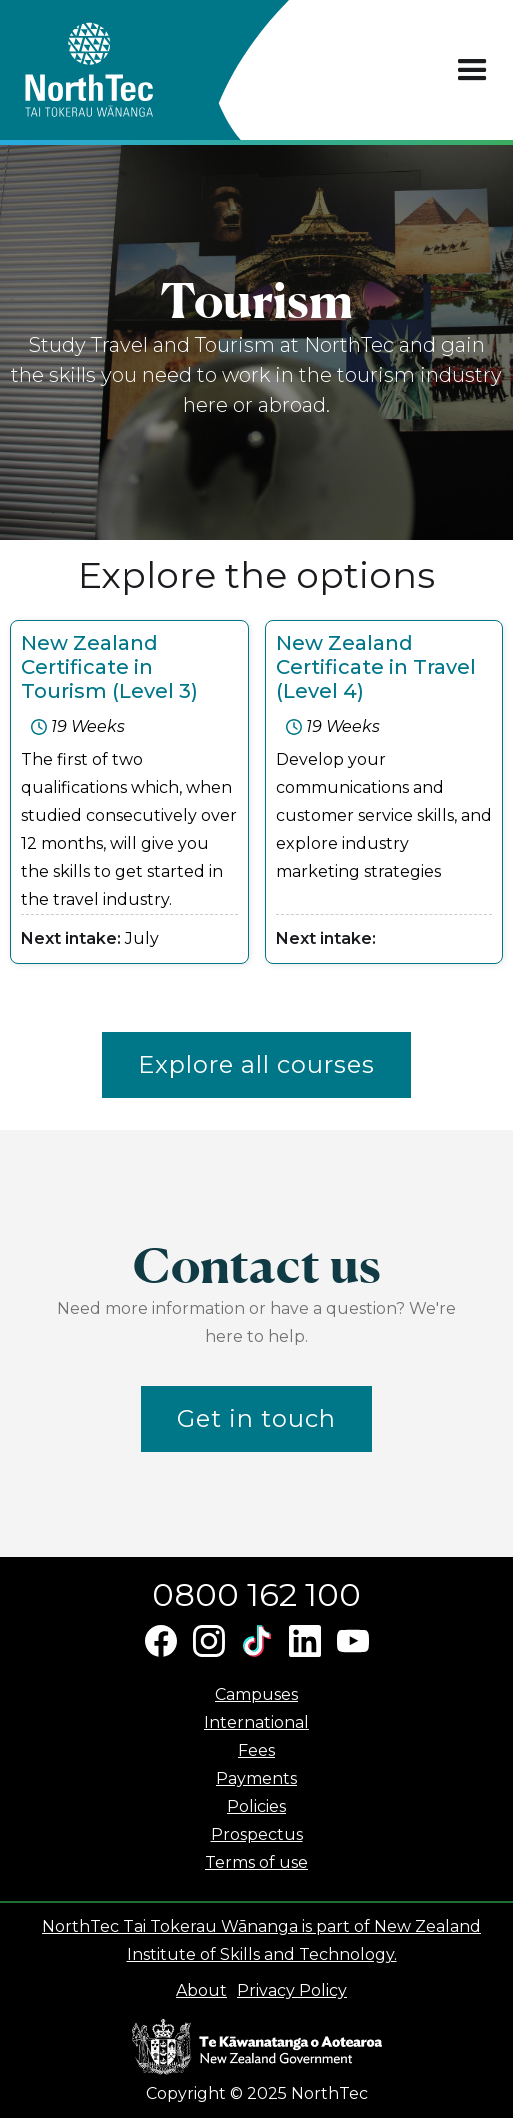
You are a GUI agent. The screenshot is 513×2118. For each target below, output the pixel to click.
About (201, 1990)
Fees (256, 1750)
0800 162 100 (256, 1594)
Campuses (256, 1694)
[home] (124, 70)
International (256, 1722)
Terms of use (256, 1862)
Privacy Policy (292, 1990)
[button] (472, 70)
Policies (256, 1806)
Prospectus (257, 1834)
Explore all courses (256, 1064)
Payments (256, 1778)
